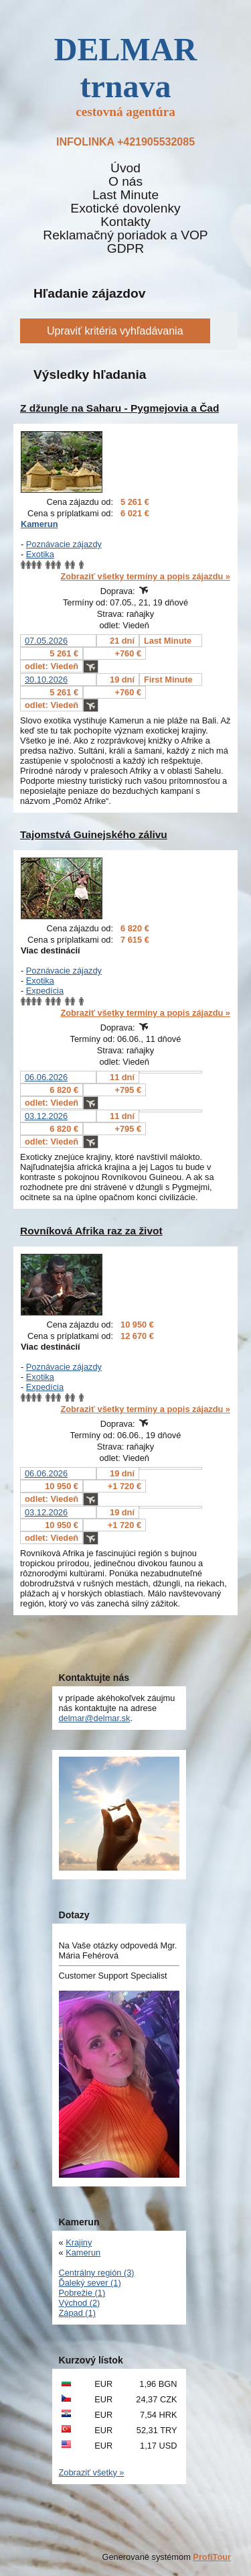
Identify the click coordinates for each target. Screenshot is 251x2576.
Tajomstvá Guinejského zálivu (93, 834)
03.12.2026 (46, 1116)
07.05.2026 (46, 641)
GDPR (125, 248)
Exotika (40, 554)
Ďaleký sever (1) (90, 2283)
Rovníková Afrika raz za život (91, 1230)
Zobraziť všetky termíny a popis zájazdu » (145, 576)
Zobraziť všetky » (91, 2472)
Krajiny (79, 2242)
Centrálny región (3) (97, 2273)
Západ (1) (77, 2313)
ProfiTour (212, 2557)
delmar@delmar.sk (95, 1718)
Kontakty (125, 222)
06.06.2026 (46, 1077)
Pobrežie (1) (82, 2293)
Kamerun (39, 524)
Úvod (125, 168)
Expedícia (45, 991)
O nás (125, 181)
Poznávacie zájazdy (64, 544)
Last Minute (125, 195)
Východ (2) (79, 2303)
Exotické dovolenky (125, 208)
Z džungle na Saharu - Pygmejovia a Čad (119, 408)
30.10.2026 (46, 680)
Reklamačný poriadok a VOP (125, 235)
